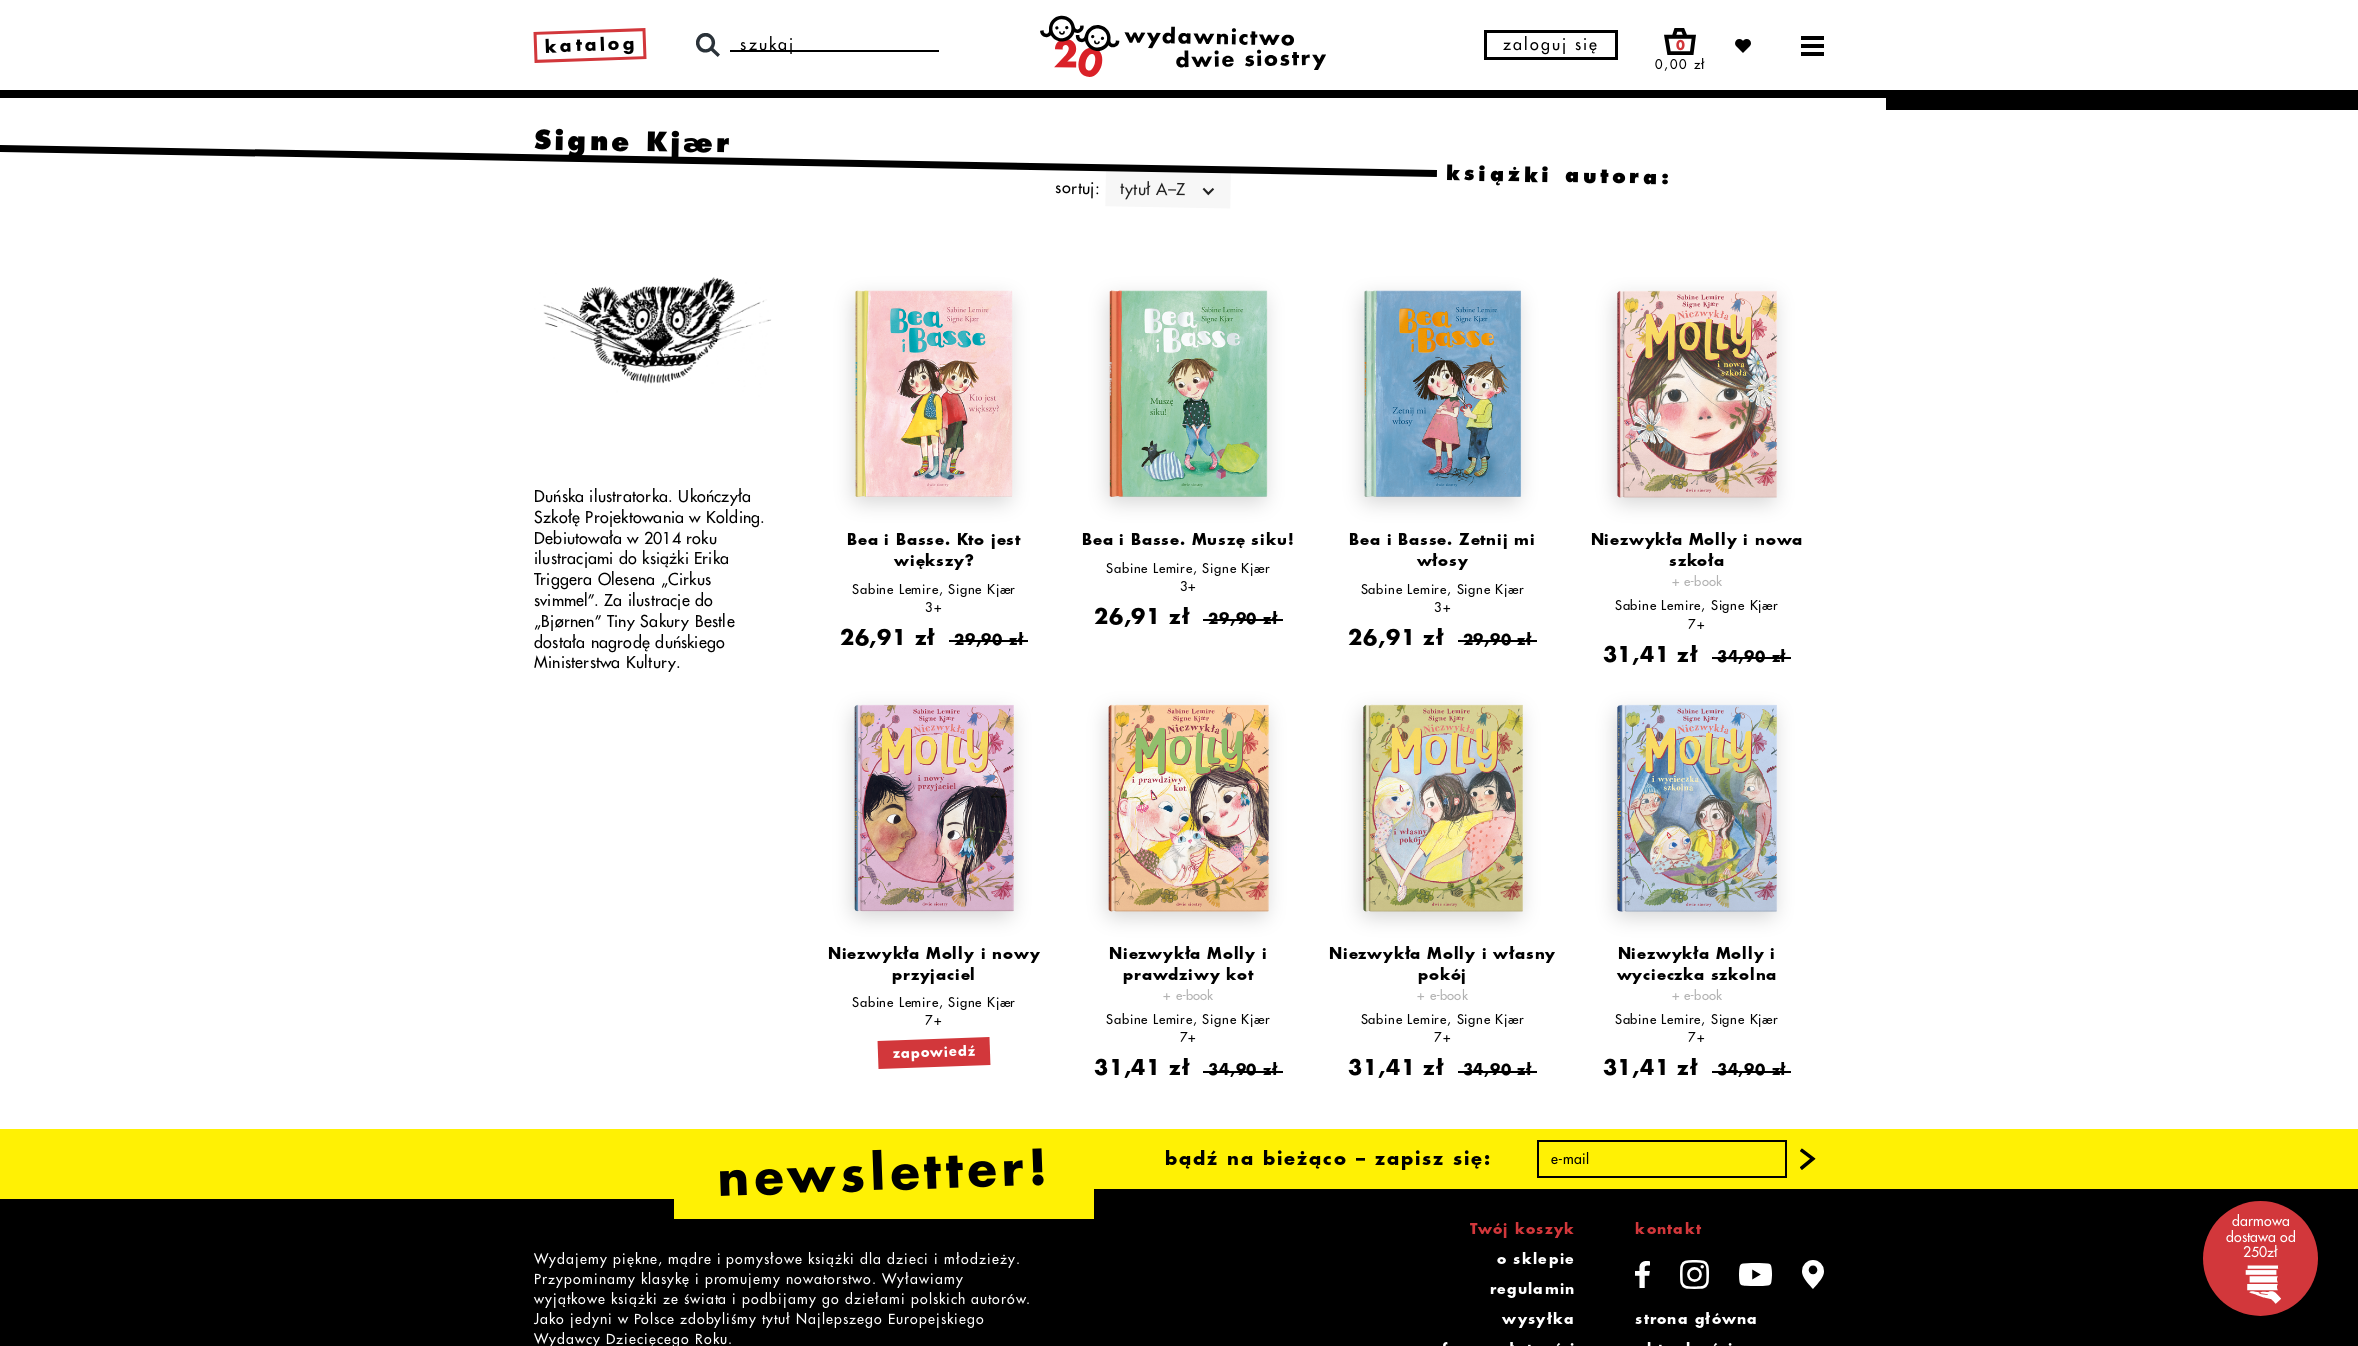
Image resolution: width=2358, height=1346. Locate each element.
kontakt (1668, 1229)
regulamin (1532, 1289)
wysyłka (1538, 1319)
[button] (1808, 1160)
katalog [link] (591, 45)
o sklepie (1536, 1259)
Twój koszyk (1522, 1229)
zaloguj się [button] (1551, 45)
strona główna (1696, 1319)
